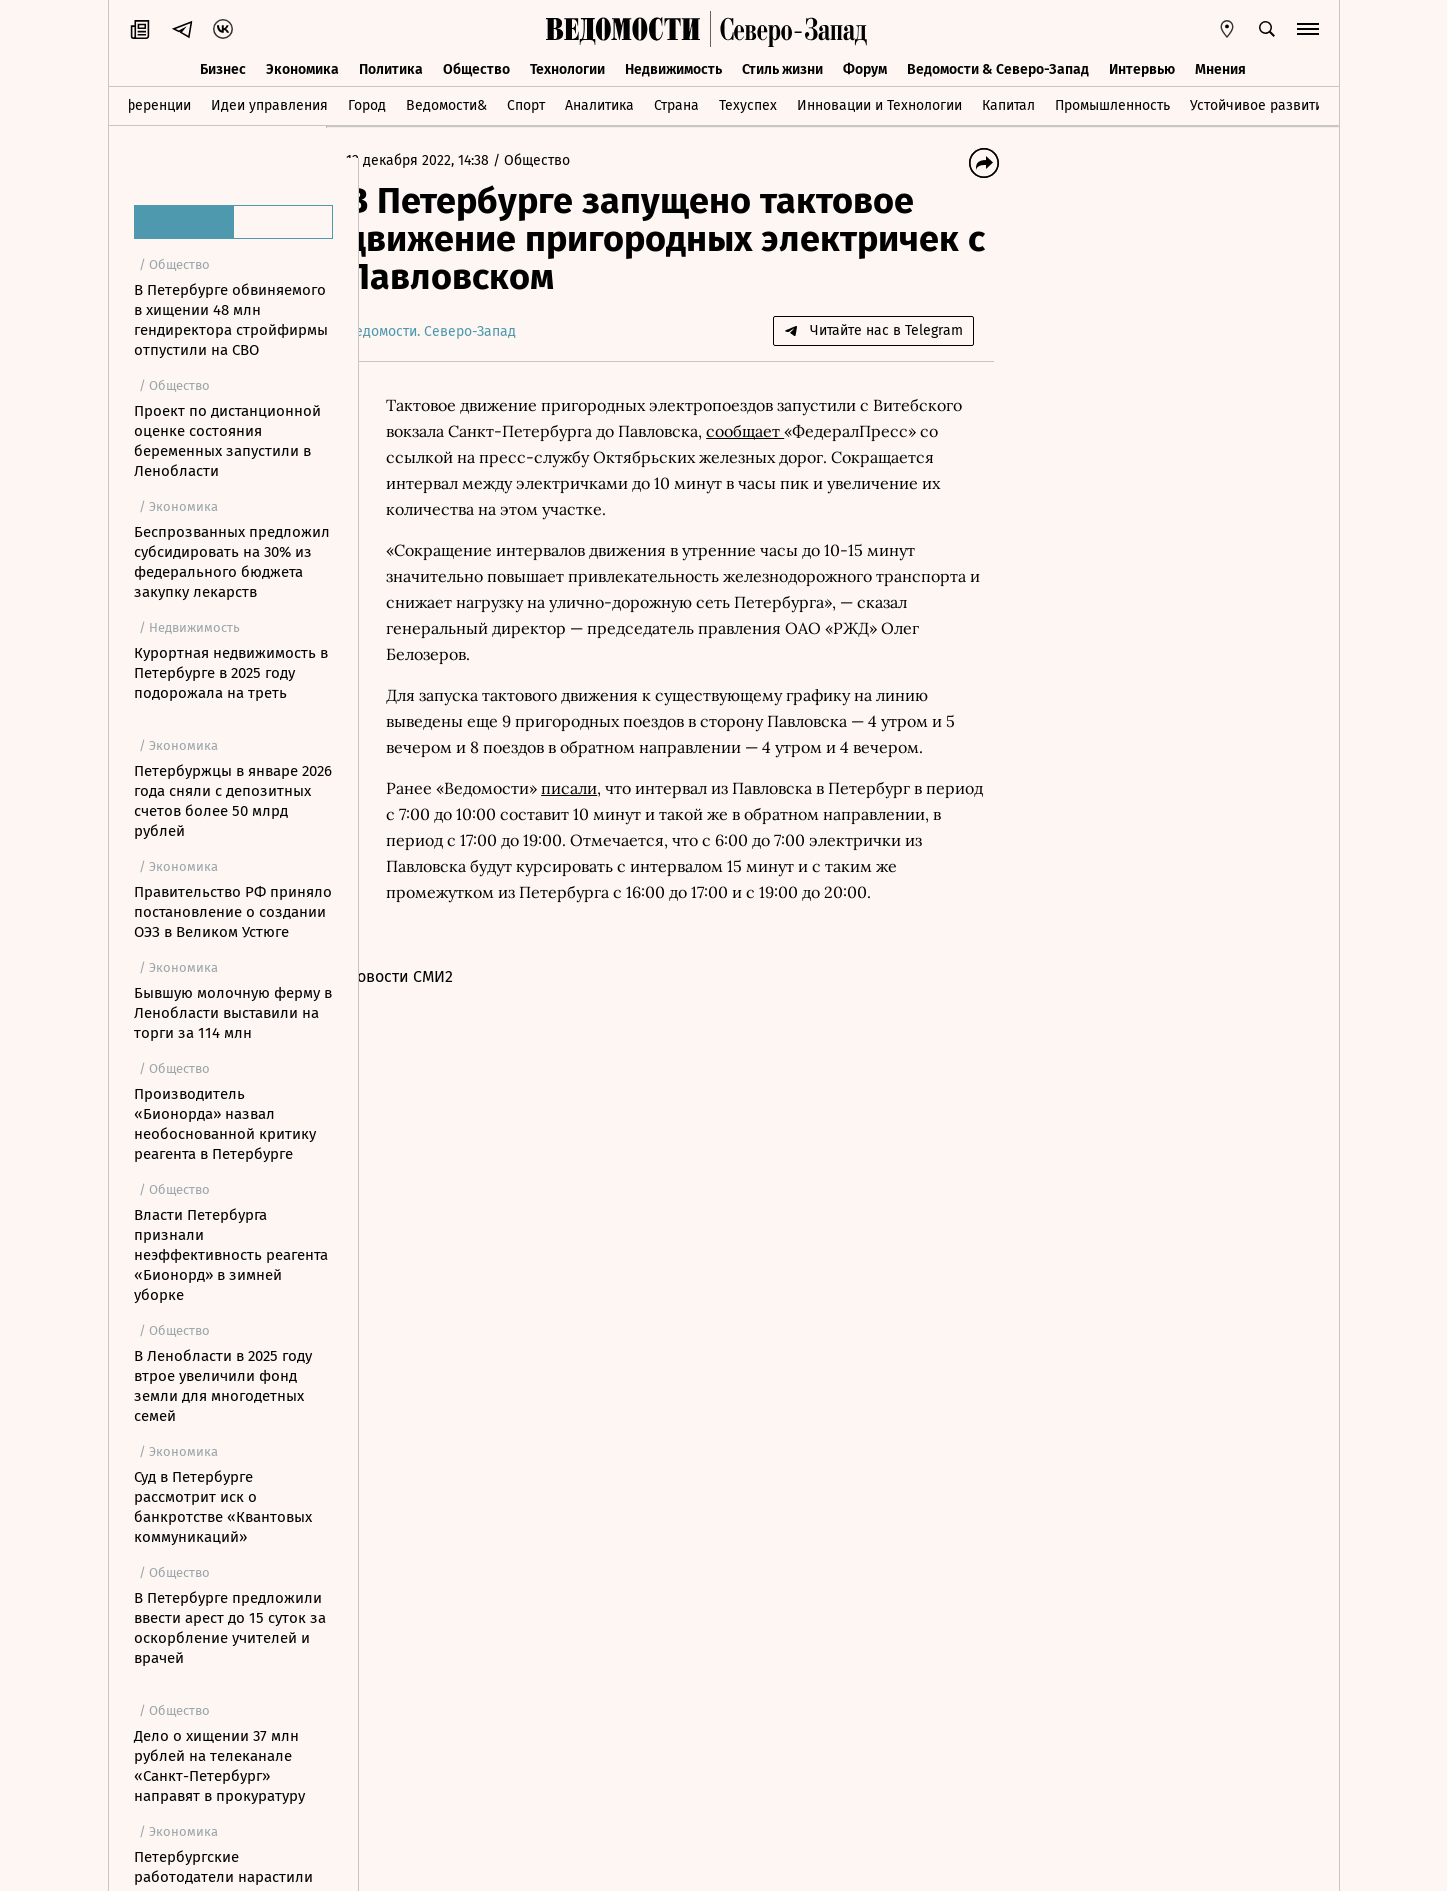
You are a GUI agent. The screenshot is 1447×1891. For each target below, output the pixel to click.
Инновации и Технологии (879, 103)
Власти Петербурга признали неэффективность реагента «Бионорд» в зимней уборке (231, 1255)
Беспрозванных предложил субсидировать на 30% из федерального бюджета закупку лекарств (232, 562)
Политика (391, 67)
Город (367, 103)
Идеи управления (269, 103)
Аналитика (599, 103)
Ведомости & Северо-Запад (998, 67)
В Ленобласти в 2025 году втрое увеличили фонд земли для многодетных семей (223, 1386)
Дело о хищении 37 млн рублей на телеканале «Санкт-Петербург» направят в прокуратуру (219, 1766)
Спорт (526, 103)
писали (602, 788)
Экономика (302, 67)
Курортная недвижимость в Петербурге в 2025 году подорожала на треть (231, 673)
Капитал (1008, 103)
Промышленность (1112, 103)
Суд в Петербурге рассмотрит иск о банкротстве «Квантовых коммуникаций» (223, 1507)
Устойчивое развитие (1260, 103)
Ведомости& (446, 103)
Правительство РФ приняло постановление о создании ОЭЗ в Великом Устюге (233, 912)
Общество (476, 67)
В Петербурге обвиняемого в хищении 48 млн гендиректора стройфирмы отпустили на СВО (231, 320)
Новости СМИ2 (432, 976)
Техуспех (748, 103)
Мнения (1220, 67)
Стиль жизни (782, 67)
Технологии (567, 67)
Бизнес (223, 67)
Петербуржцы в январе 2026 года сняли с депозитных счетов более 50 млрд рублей (233, 801)
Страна (676, 103)
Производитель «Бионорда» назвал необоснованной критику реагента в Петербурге (225, 1124)
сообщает (869, 431)
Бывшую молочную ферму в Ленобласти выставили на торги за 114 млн (233, 1013)
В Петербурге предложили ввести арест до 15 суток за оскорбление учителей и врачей (230, 1628)
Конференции (145, 103)
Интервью (1142, 67)
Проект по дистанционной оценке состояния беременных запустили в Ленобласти (227, 441)
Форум (865, 67)
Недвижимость (673, 67)
